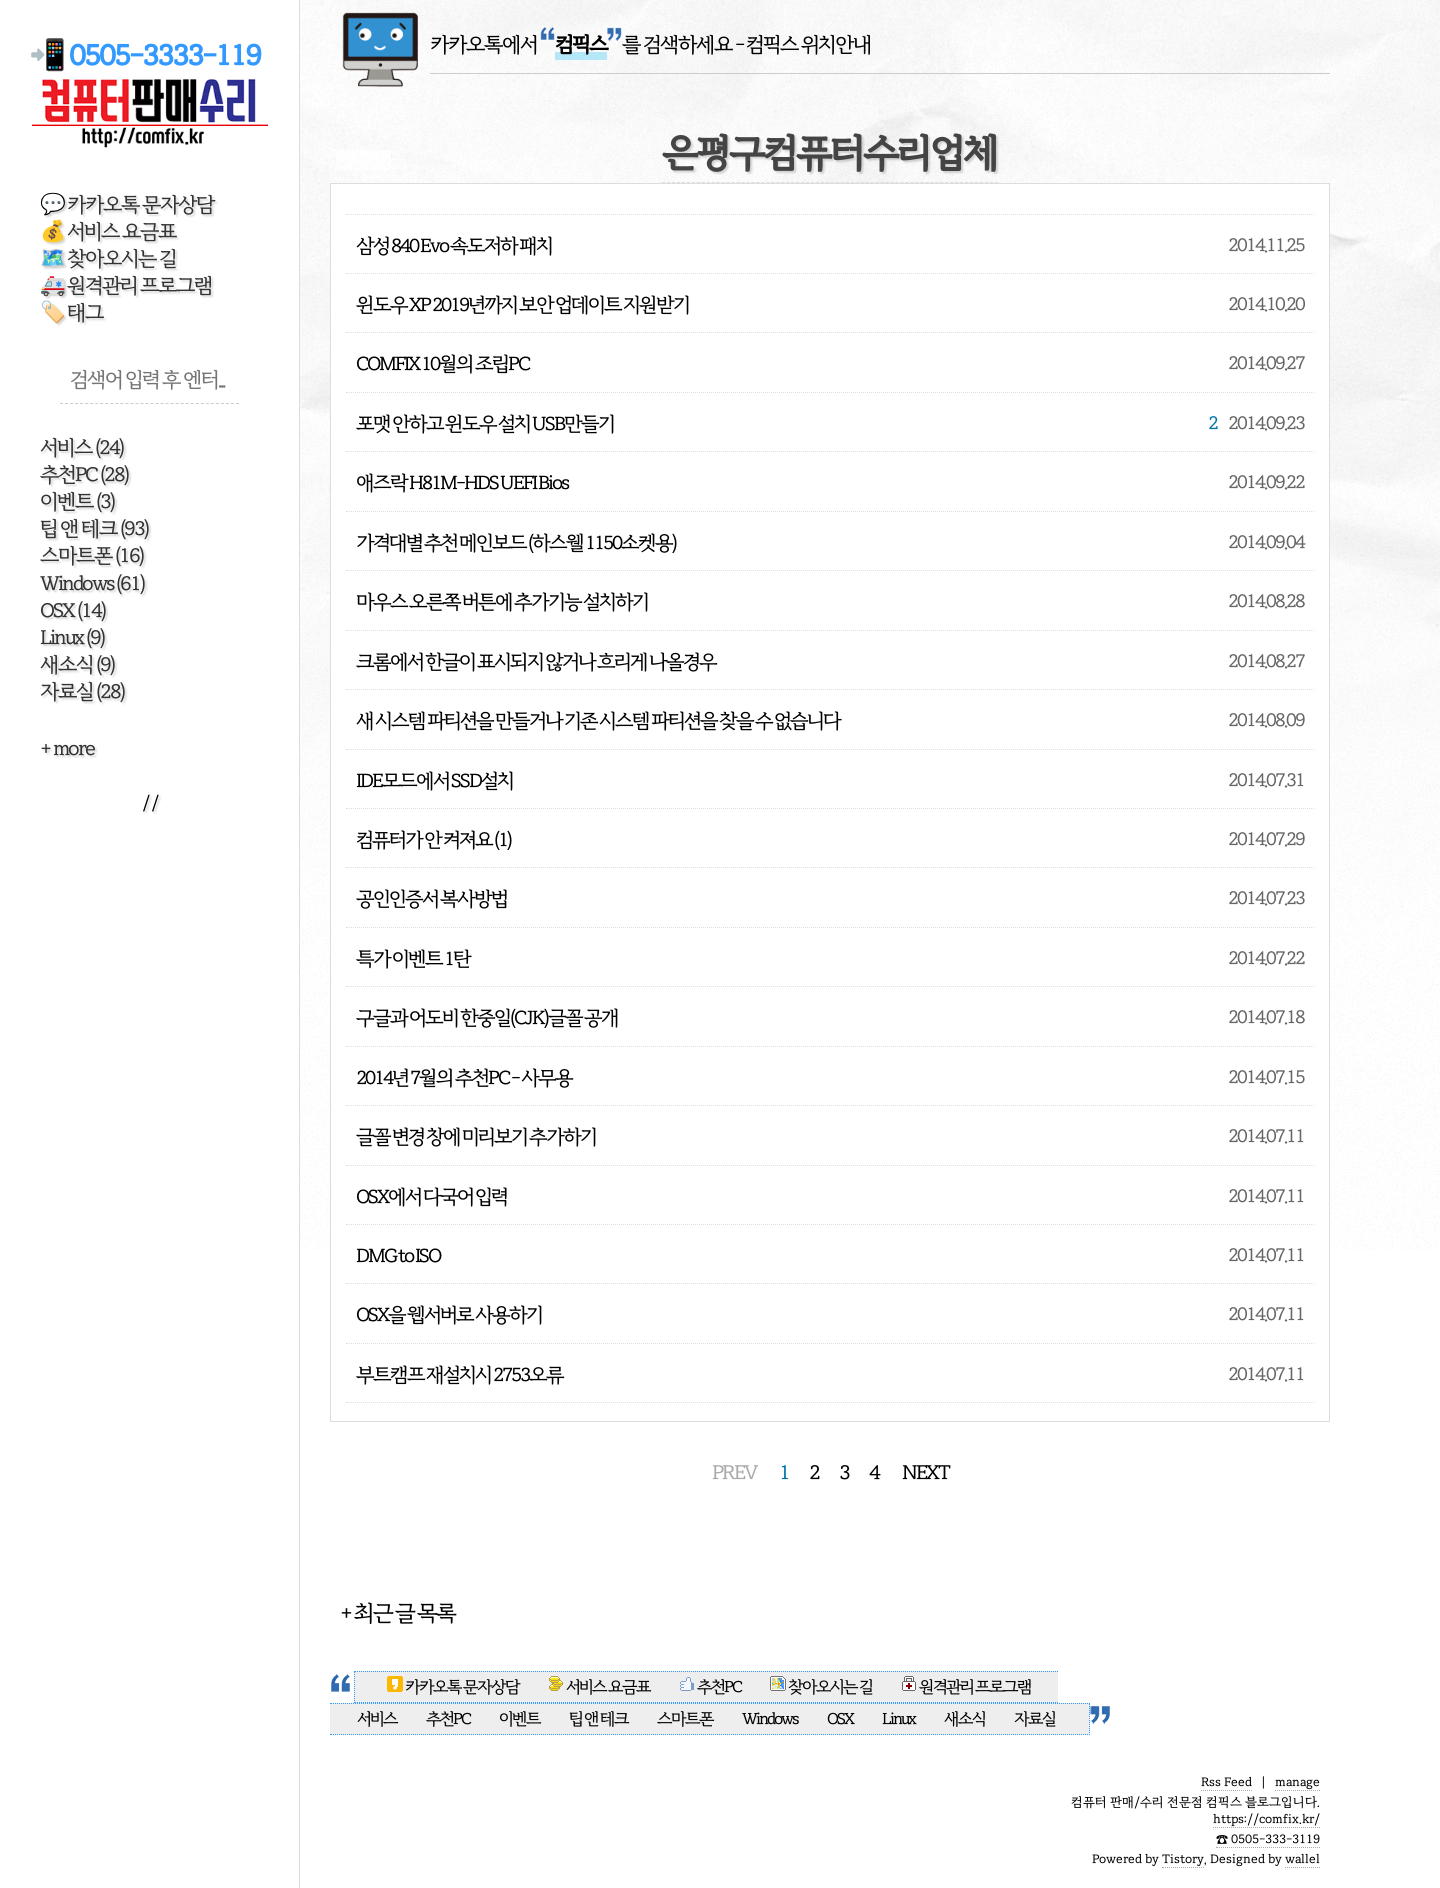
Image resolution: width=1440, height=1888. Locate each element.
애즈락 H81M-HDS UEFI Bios (462, 482)
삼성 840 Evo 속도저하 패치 (454, 245)
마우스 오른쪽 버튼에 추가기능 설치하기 (502, 601)
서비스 (81, 447)
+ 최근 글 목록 (397, 1612)
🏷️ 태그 (71, 312)
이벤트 (77, 501)
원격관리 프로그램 (966, 1687)
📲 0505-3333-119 (149, 55)
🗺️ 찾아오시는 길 (108, 258)
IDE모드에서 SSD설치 (434, 780)
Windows (92, 583)
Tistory (1183, 1859)
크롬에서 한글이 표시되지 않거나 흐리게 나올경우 (536, 661)
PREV (734, 1472)
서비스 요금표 (600, 1687)
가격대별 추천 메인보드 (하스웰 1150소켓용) (516, 542)
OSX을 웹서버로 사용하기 (449, 1314)
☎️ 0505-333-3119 (1268, 1839)
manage (1297, 1782)
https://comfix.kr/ (1266, 1819)
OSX (72, 610)
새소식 (77, 664)
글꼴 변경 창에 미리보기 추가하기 (476, 1136)
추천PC (84, 474)
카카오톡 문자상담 (454, 1687)
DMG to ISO (398, 1255)
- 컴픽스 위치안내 (803, 44)
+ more (67, 748)
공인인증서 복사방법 (431, 898)
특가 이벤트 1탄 (413, 958)
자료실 (82, 691)
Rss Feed (1226, 1782)
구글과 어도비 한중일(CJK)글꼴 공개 (487, 1017)
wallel (1302, 1859)
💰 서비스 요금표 (108, 231)
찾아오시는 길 (821, 1687)
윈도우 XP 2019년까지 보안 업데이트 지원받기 (522, 304)
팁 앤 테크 (94, 528)
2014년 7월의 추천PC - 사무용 (464, 1077)
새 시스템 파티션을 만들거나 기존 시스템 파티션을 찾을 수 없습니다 (598, 720)
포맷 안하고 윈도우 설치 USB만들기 (485, 423)
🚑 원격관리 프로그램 (126, 285)
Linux (72, 637)
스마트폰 (91, 555)
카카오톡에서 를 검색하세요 (581, 44)
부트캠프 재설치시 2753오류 (459, 1374)
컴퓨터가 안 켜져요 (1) (433, 839)
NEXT (925, 1472)
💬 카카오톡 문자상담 (127, 204)
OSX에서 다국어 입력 (431, 1196)
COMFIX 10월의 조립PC (442, 363)
